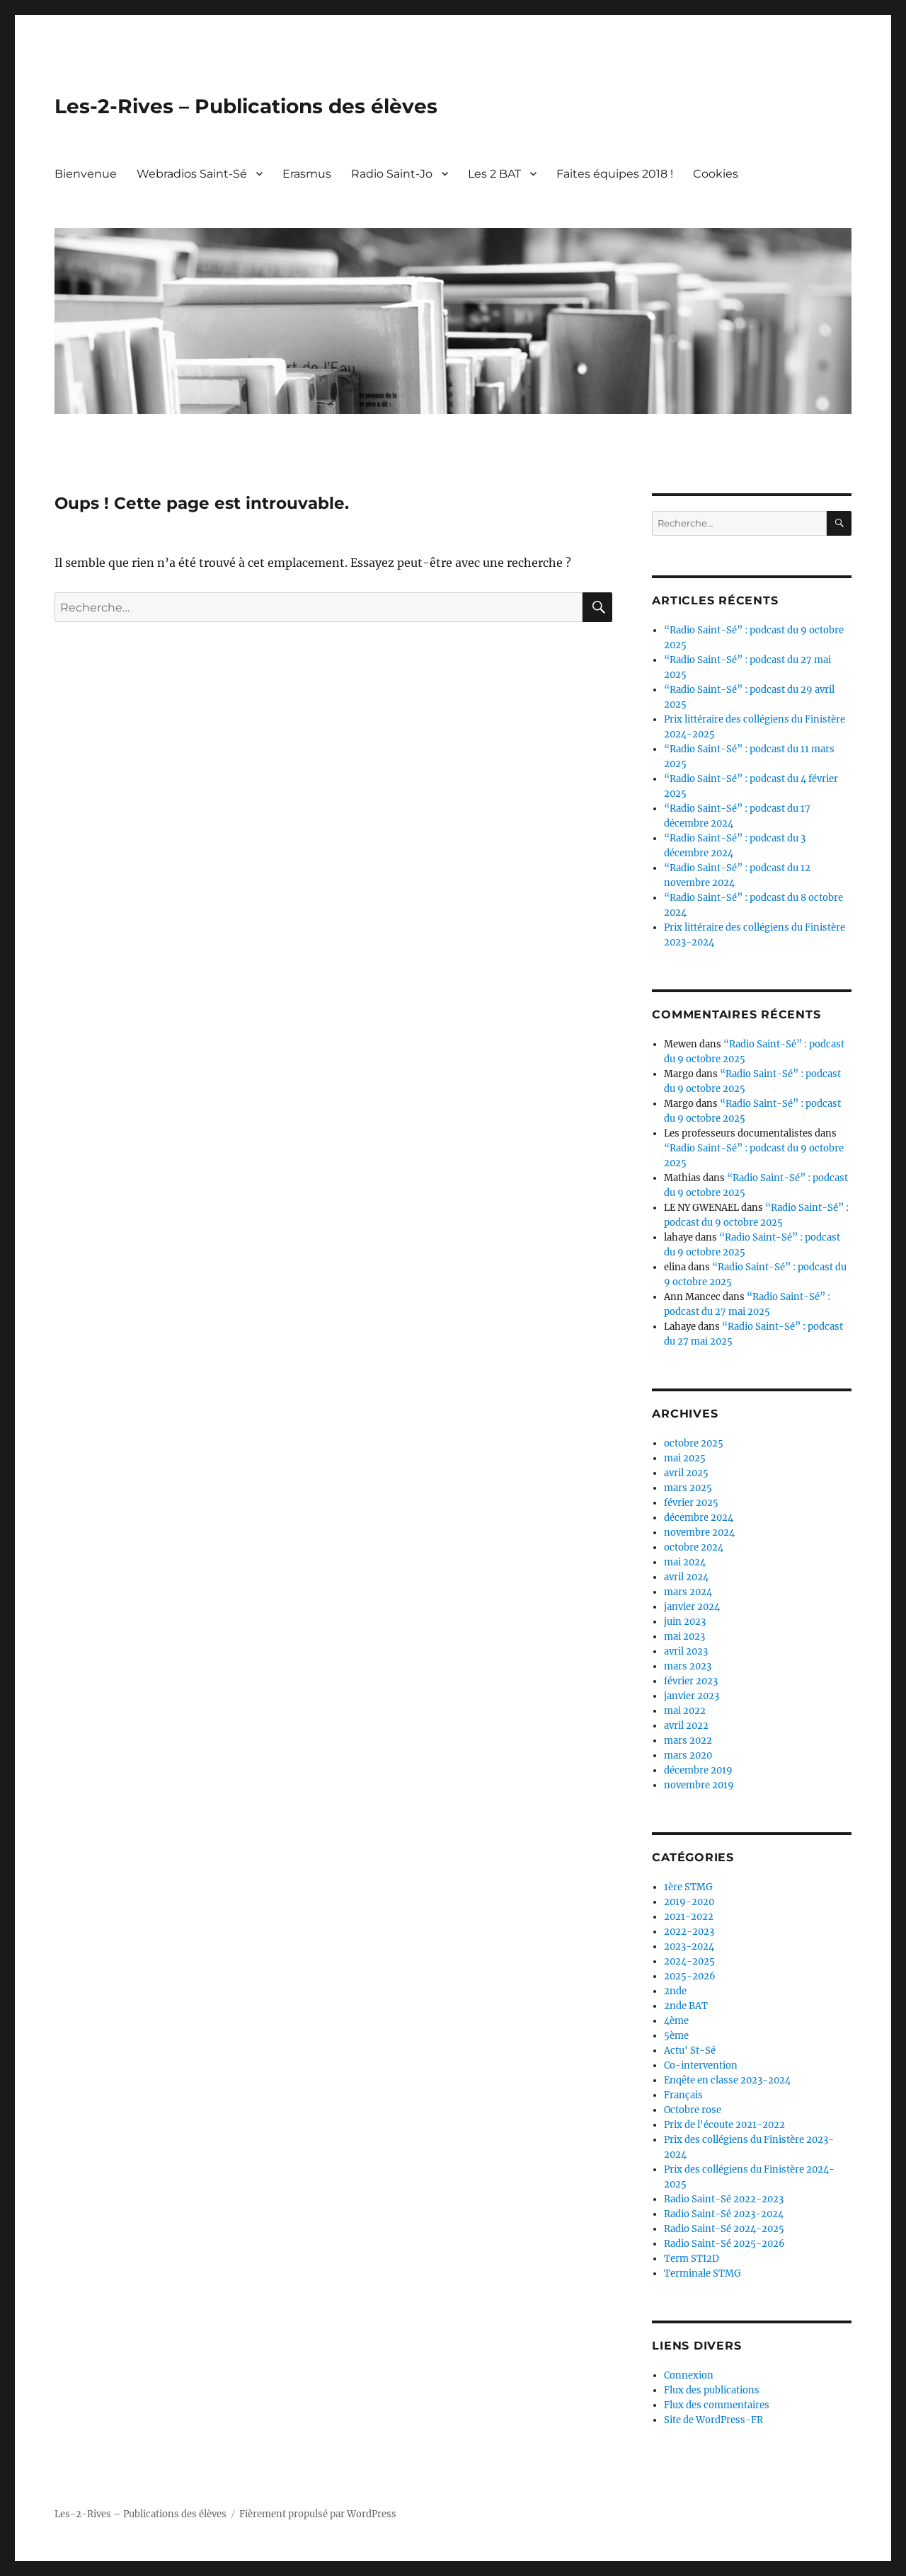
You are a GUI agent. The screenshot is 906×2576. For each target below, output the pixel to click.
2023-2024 (689, 1946)
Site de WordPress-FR (713, 2420)
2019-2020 (689, 1902)
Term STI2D (691, 2259)
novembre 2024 (699, 1532)
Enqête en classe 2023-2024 (727, 2080)
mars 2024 (688, 1592)
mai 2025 (685, 1458)
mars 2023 (687, 1666)
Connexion (688, 2375)
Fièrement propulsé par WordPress (317, 2514)
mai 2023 (684, 1637)
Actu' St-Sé (690, 2051)
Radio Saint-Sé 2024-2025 (724, 2229)
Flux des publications (711, 2390)
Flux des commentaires (716, 2405)
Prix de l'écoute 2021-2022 (724, 2125)
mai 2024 (685, 1562)
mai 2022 (685, 1711)
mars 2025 (688, 1488)
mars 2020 (688, 1755)
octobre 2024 (693, 1547)
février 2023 (691, 1681)
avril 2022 (686, 1726)
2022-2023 (689, 1932)
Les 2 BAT (494, 173)
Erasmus (306, 173)
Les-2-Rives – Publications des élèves (246, 106)
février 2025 (691, 1503)
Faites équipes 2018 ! (614, 173)
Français (683, 2095)
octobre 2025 (693, 1443)
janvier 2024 (692, 1607)
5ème (676, 2036)
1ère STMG (688, 1887)
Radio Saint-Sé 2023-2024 (724, 2214)
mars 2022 (688, 1741)
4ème (676, 2021)
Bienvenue (86, 173)
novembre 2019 (699, 1785)
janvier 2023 (691, 1696)
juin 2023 (685, 1622)
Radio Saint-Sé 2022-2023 (724, 2199)
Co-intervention (701, 2065)
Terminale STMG (702, 2273)
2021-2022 (688, 1917)
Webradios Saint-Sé (192, 173)
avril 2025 (686, 1473)
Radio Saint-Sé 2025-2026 (724, 2244)
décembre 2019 (698, 1770)
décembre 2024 (698, 1518)
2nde (675, 1991)
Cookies (715, 173)
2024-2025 (689, 1961)
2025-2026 (690, 1976)
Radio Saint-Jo (391, 173)
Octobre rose (692, 2110)
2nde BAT (686, 2006)
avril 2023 (686, 1651)
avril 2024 (686, 1577)
